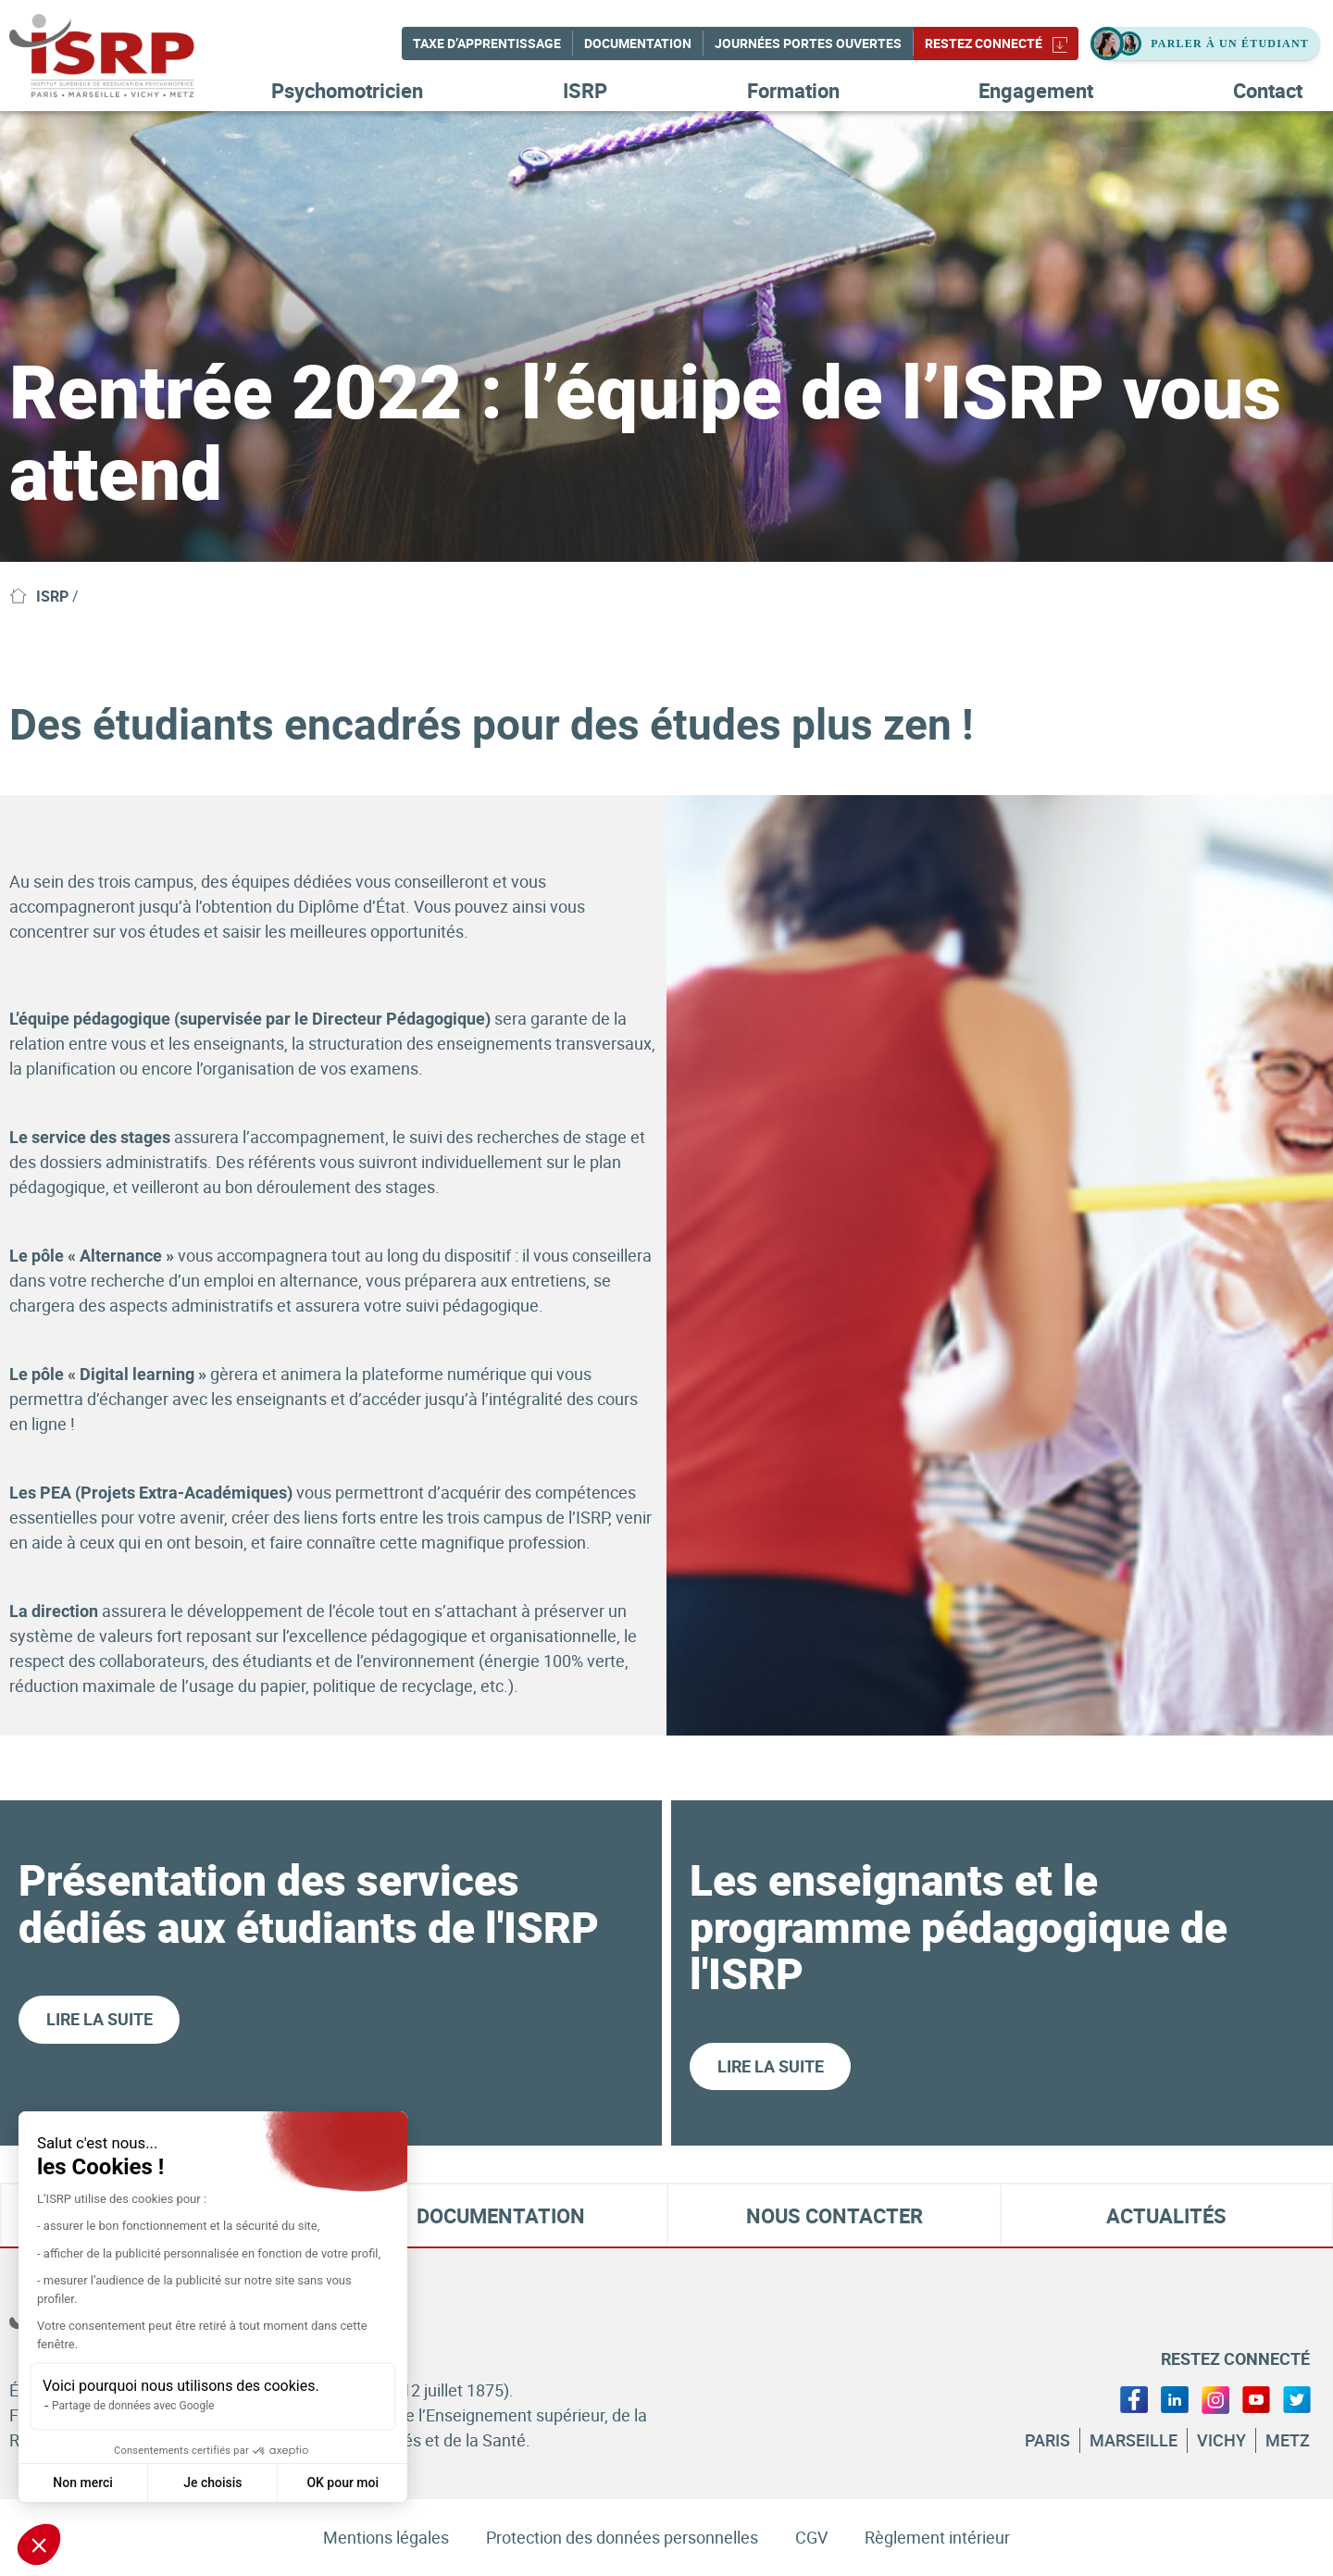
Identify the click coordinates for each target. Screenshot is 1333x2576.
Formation (793, 90)
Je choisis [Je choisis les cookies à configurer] (212, 2482)
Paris (1047, 2440)
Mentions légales (386, 2537)
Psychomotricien (347, 90)
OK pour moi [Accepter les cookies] (342, 2482)
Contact (1267, 90)
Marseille (1133, 2440)
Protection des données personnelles (622, 2537)
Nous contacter (834, 2216)
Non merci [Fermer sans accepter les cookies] (83, 2482)
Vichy (1221, 2440)
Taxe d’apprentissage (487, 43)
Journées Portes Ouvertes (808, 43)
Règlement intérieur (937, 2537)
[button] (39, 2544)
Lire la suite (99, 2019)
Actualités (1166, 2216)
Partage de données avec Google (133, 2405)
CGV (811, 2537)
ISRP (585, 90)
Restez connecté (996, 43)
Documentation (637, 43)
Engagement (1035, 90)
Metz (1287, 2440)
